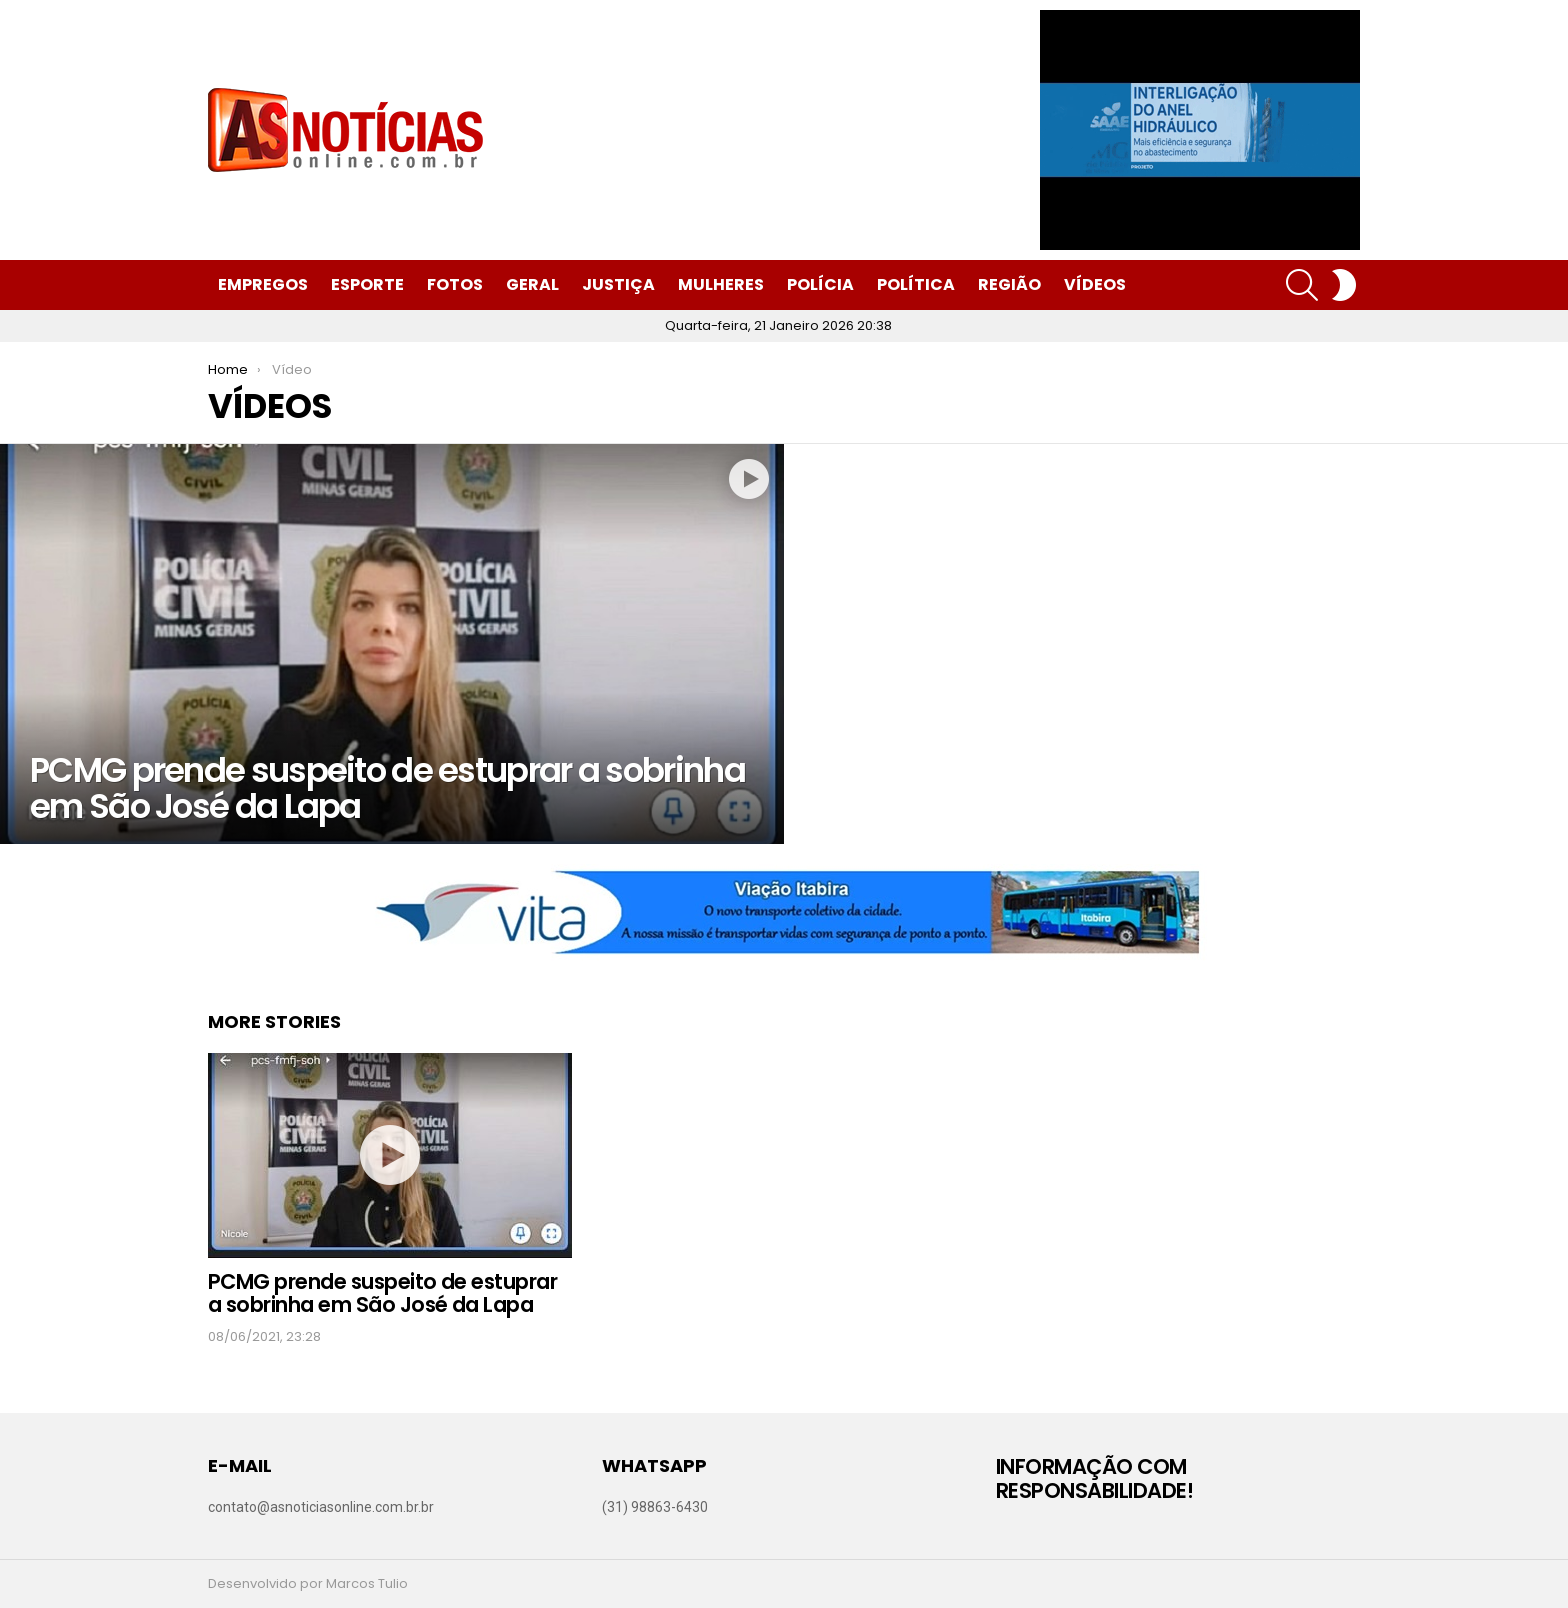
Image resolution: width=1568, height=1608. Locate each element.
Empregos (263, 284)
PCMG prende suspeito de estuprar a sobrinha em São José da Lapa (382, 1293)
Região (1009, 284)
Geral (532, 284)
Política (916, 284)
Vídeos (1095, 284)
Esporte (367, 284)
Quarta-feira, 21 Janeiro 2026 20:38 (778, 325)
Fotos (455, 284)
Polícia (820, 284)
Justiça (618, 284)
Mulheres (721, 284)
